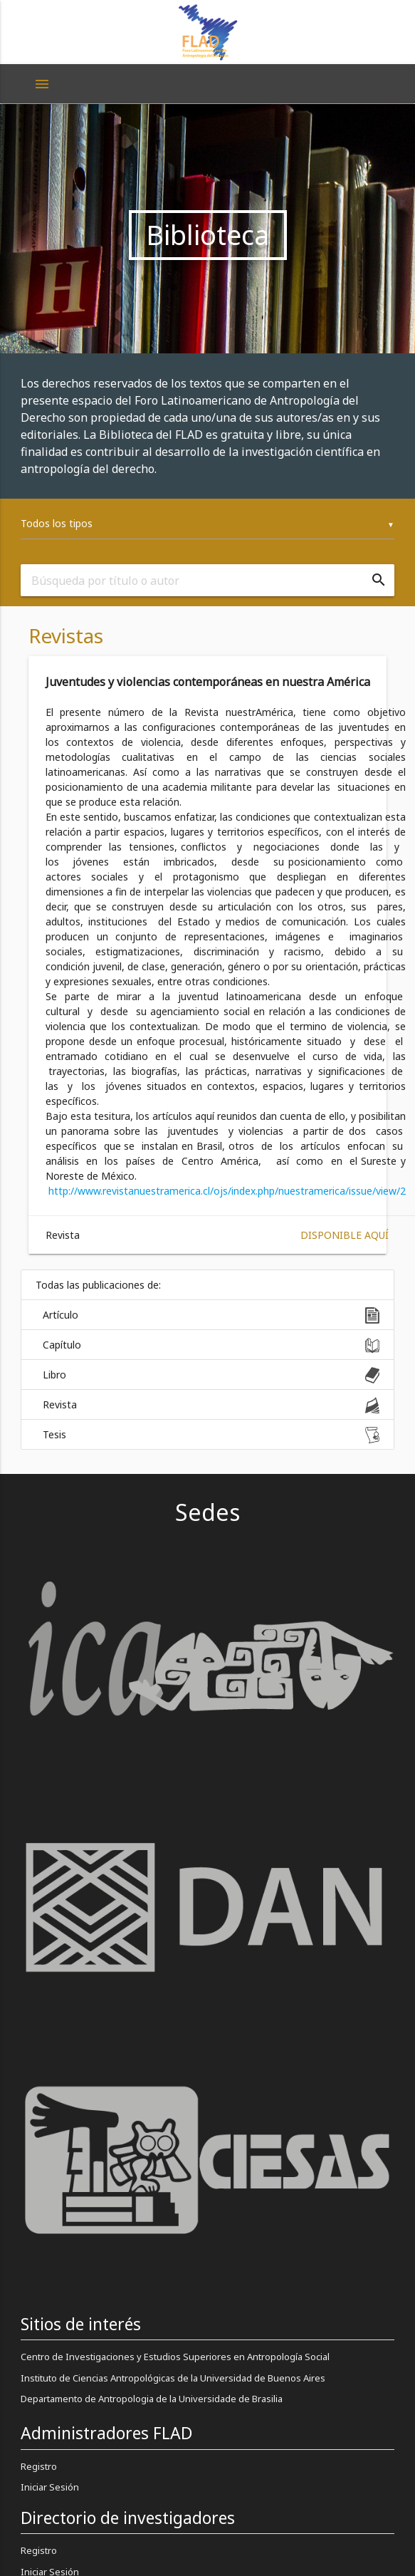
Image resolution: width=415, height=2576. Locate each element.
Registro (39, 2466)
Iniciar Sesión (50, 2487)
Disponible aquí (344, 1235)
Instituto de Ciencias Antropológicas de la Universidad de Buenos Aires (173, 2378)
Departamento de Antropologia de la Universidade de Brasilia (152, 2398)
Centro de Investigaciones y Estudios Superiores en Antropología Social (175, 2356)
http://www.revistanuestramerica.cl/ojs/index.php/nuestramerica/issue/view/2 (227, 1191)
